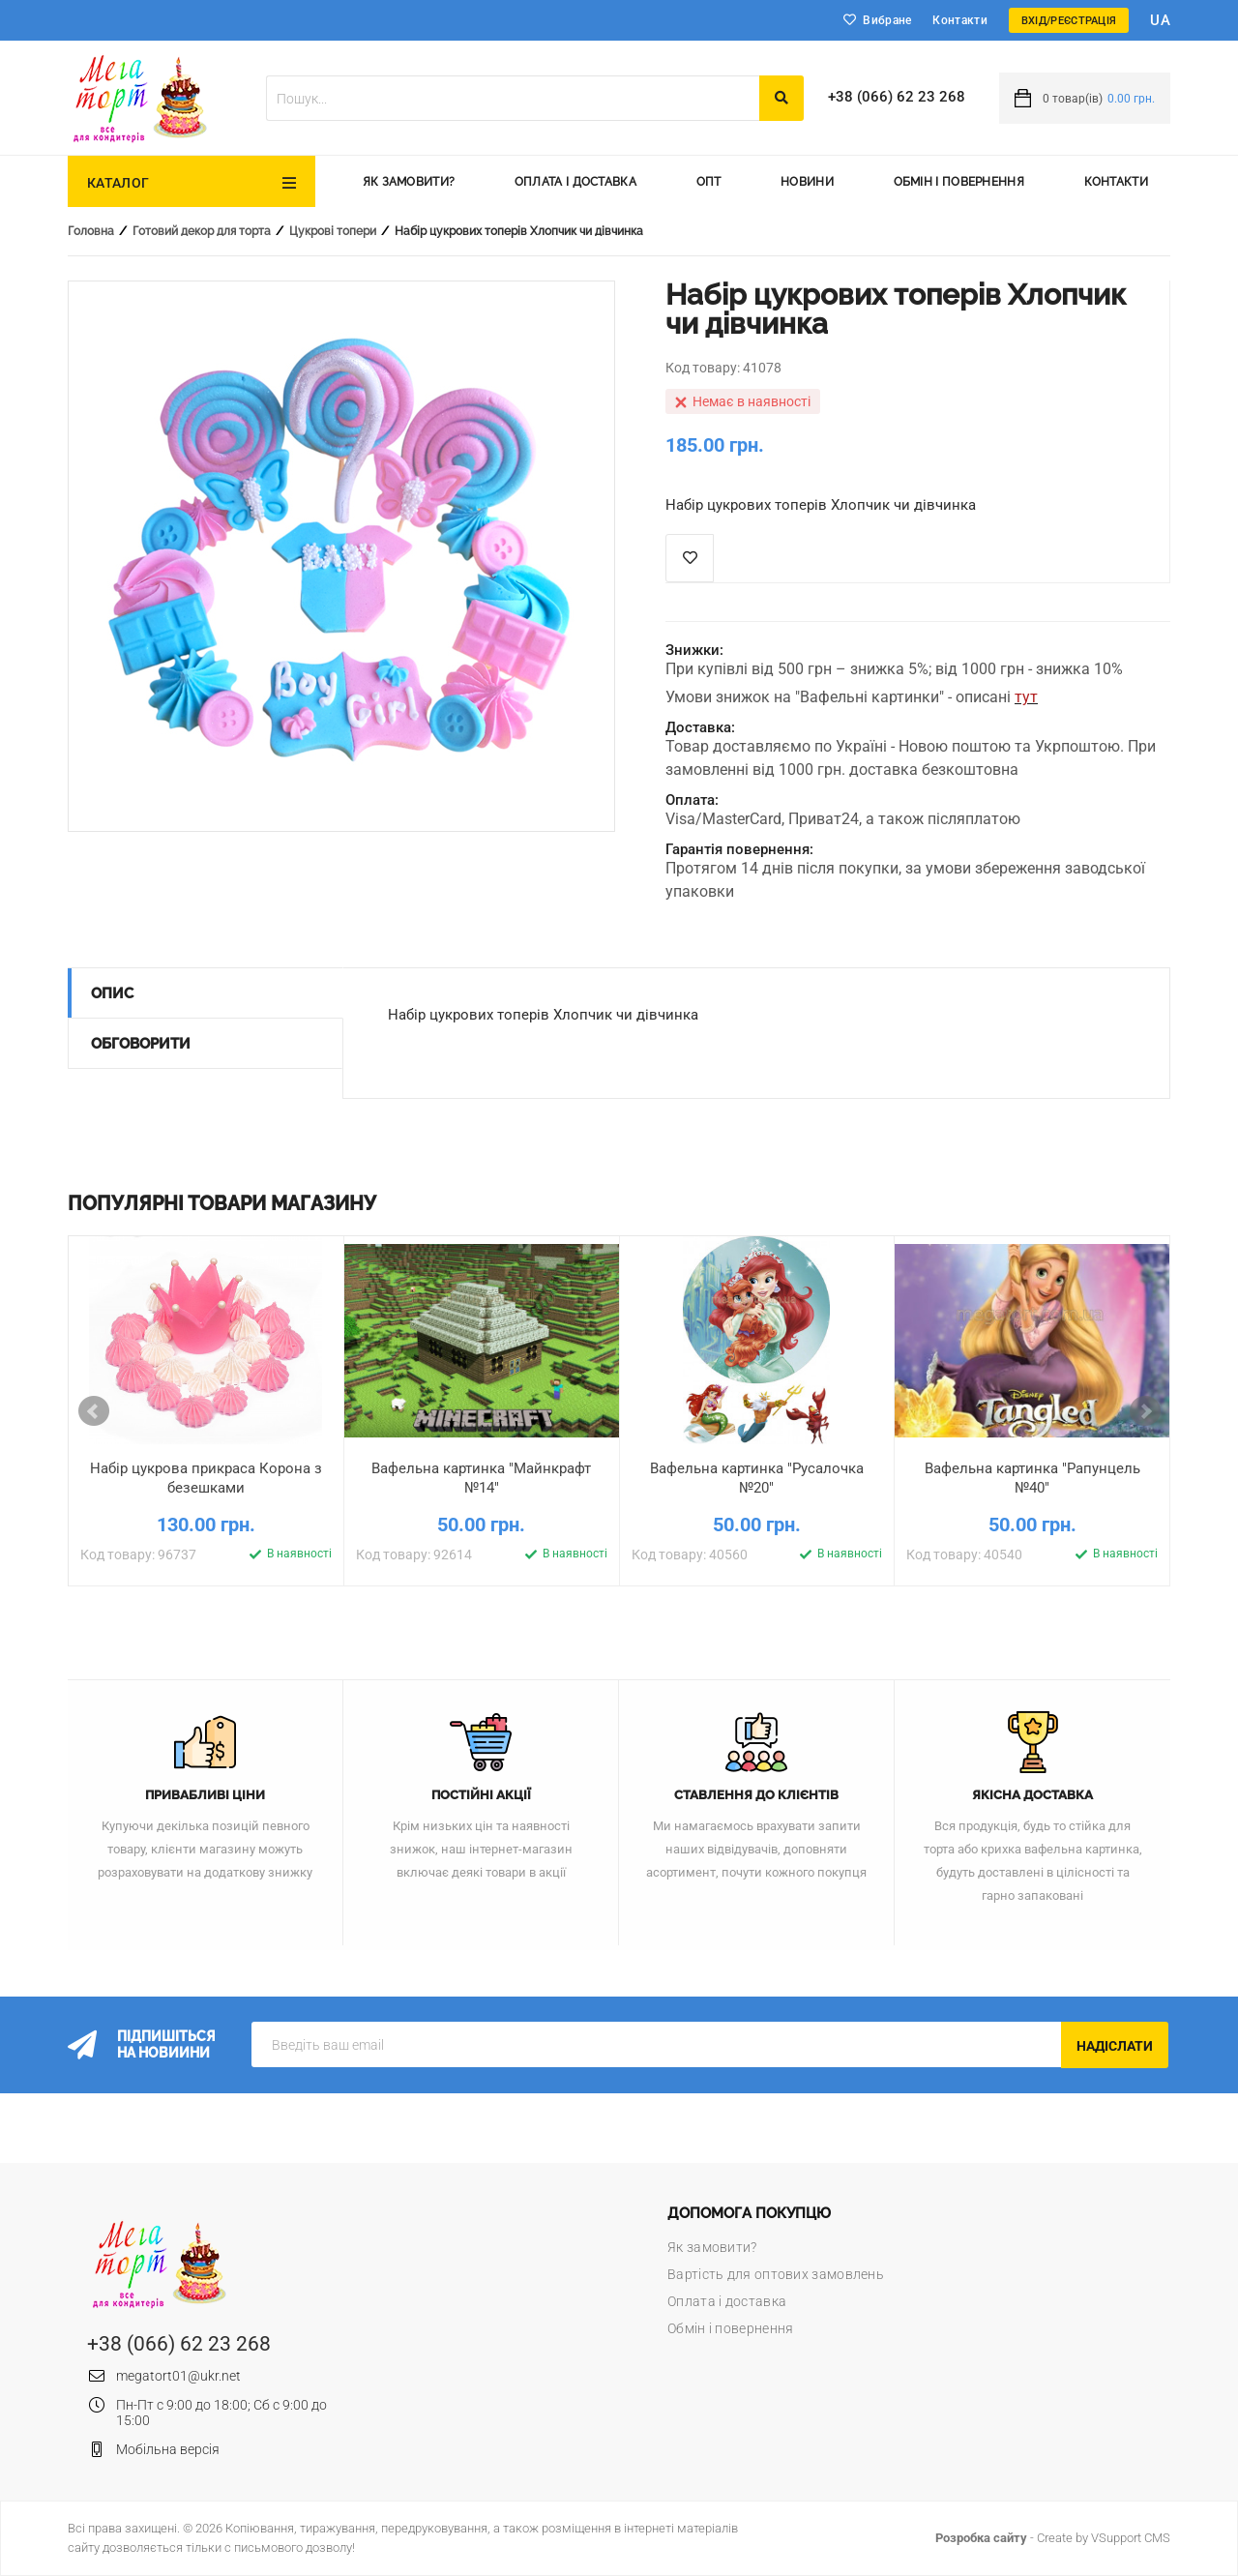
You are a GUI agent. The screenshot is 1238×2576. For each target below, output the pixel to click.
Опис (112, 993)
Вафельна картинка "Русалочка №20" (757, 1478)
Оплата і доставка (575, 182)
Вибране (887, 20)
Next (1145, 1411)
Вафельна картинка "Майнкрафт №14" (481, 1478)
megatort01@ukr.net (178, 2376)
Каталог (118, 183)
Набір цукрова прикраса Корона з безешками (206, 1478)
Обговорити (141, 1043)
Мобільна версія (168, 2449)
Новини (807, 182)
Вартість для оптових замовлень (775, 2274)
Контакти (959, 20)
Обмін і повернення (959, 182)
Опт (709, 182)
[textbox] (512, 98)
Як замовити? (409, 182)
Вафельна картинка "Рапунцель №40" (1032, 1478)
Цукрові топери (332, 231)
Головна (91, 231)
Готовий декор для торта (202, 231)
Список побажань (689, 558)
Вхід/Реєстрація (1069, 21)
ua (1160, 20)
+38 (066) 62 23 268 (896, 96)
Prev (93, 1411)
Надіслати (1114, 2046)
